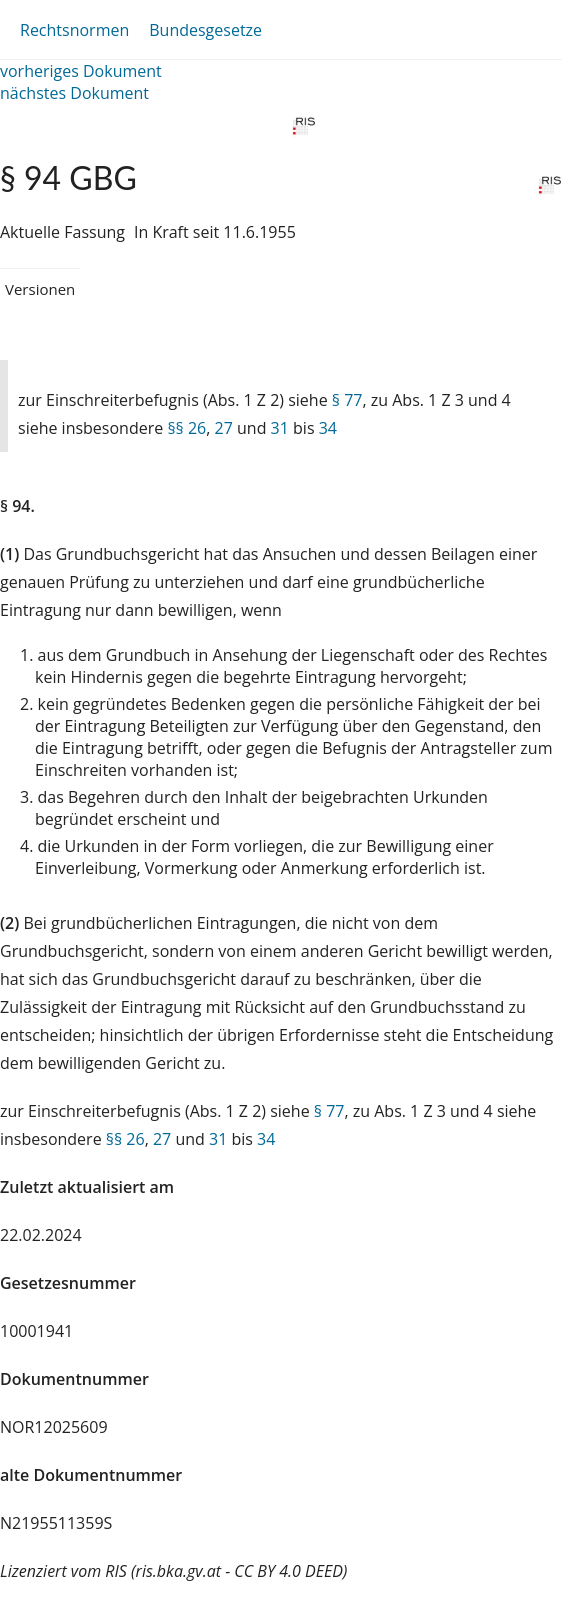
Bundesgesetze (205, 30)
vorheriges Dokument (81, 71)
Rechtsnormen (74, 30)
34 (328, 428)
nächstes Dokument (74, 93)
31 (280, 428)
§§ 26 (186, 428)
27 (224, 428)
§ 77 (347, 400)
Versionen (40, 289)
